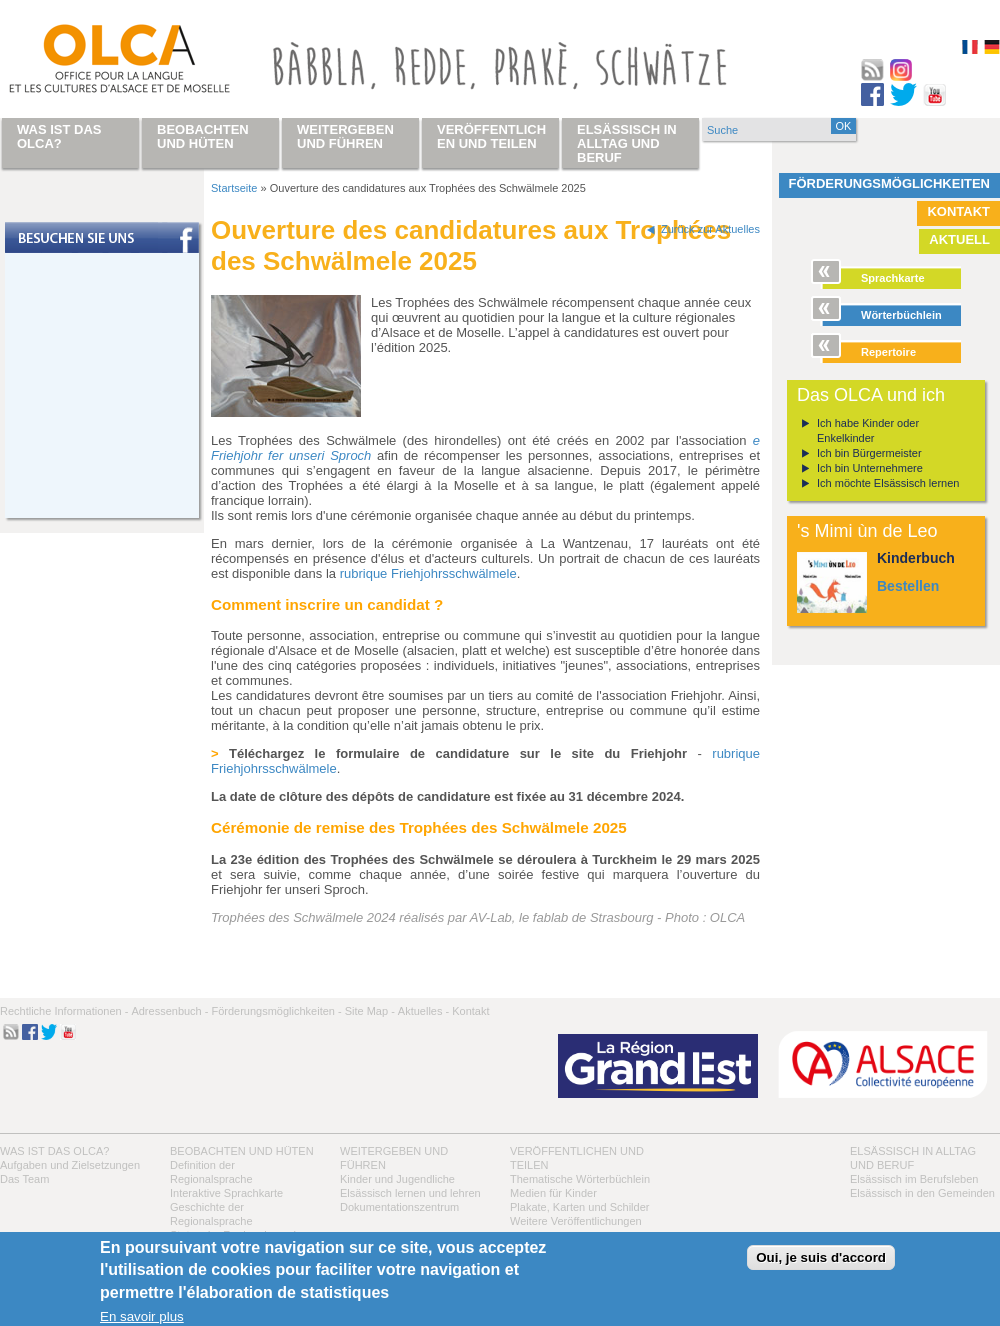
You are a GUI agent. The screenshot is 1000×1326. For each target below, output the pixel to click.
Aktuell (959, 239)
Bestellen (908, 586)
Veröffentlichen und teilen (491, 136)
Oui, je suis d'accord (821, 1257)
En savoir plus (142, 1316)
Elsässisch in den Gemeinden (922, 1193)
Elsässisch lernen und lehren (410, 1193)
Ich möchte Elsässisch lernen (888, 483)
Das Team (24, 1179)
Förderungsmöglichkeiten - (276, 1011)
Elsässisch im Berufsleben (914, 1179)
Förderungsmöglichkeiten (890, 183)
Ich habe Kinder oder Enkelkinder (868, 430)
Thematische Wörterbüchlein (580, 1179)
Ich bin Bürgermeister (869, 453)
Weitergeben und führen (345, 136)
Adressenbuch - (169, 1011)
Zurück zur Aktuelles (710, 229)
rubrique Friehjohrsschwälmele (428, 573)
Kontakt (958, 211)
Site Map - (370, 1011)
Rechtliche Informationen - (64, 1011)
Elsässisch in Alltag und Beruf (627, 143)
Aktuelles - (423, 1011)
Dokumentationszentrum (399, 1207)
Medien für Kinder (553, 1193)
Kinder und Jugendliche (397, 1179)
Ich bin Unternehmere (870, 468)
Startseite (234, 188)
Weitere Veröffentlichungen (576, 1221)
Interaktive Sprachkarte (226, 1193)
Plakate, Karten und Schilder (579, 1207)
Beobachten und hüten (242, 1151)
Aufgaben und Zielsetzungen (70, 1165)
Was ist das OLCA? (54, 1151)
